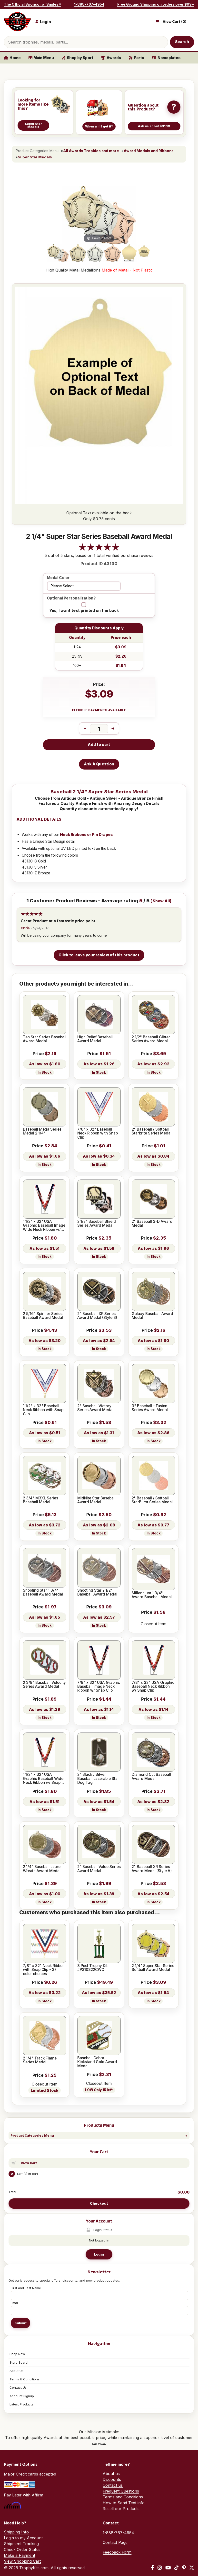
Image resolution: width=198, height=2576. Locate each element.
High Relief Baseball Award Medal (95, 1039)
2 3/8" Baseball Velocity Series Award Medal (44, 1685)
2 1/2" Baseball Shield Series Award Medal (96, 1224)
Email (15, 2303)
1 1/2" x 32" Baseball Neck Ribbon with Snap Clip (43, 1410)
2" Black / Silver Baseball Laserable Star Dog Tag (98, 1779)
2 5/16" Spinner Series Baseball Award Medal (43, 1316)
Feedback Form (117, 2552)
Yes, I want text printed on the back (84, 610)
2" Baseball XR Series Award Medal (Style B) (97, 1316)
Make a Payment (19, 2555)
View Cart (29, 2163)
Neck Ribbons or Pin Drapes (86, 834)
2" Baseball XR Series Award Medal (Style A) (152, 1869)
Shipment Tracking (21, 2543)
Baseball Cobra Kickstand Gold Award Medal (97, 2062)
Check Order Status (22, 2549)
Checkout (99, 2203)
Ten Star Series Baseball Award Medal (44, 1039)
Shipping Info (16, 2532)
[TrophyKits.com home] (17, 21)
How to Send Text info (124, 2502)
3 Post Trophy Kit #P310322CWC (92, 1968)
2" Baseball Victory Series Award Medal (95, 1408)
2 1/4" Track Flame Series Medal (40, 2060)
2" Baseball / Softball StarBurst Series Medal (152, 1500)
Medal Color (58, 578)
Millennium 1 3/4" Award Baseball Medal (152, 1595)
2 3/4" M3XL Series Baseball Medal (40, 1500)
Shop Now (17, 2354)
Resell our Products (121, 2508)
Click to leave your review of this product (99, 955)
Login (99, 2254)
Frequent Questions (121, 2491)
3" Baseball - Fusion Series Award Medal (150, 1408)
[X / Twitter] (191, 2567)
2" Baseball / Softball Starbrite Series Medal (151, 1131)
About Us (16, 2371)
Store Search (20, 2362)
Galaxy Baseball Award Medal (152, 1316)
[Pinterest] (184, 2567)
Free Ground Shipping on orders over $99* (155, 4)
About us (111, 2473)
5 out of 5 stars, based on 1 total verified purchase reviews (99, 555)
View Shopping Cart (22, 2561)
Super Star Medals (35, 157)
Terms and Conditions (123, 2496)
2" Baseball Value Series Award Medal (99, 1869)
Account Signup (22, 2396)
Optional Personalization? (71, 598)
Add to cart (99, 744)
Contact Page (115, 2542)
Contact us (113, 2485)
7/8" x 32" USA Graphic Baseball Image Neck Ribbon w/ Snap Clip (98, 1687)
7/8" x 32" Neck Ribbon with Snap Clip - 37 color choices (44, 1970)
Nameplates (166, 57)
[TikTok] (176, 2567)
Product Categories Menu (32, 2135)
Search (182, 41)
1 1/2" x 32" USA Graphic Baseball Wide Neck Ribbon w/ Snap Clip (43, 1779)
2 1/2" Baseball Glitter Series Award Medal (151, 1039)
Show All (161, 901)
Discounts (112, 2479)
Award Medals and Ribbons (149, 151)
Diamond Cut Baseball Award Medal (151, 1777)
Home (12, 57)
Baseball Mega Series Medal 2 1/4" (42, 1131)
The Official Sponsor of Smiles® (32, 4)
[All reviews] (99, 549)
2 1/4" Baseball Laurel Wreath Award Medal (42, 1869)
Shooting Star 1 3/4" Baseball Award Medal (43, 1592)
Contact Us (18, 2387)
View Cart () (175, 21)
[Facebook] (152, 2567)
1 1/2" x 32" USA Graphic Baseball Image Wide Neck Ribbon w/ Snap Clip (44, 1226)
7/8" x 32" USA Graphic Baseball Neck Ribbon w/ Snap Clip (153, 1687)
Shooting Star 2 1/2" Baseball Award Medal (97, 1592)
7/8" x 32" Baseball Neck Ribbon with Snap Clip (97, 1133)
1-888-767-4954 (89, 4)
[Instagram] (160, 2567)
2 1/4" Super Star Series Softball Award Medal (153, 1968)
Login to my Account (23, 2537)
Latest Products (21, 2404)
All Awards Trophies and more (91, 151)
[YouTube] (168, 2567)
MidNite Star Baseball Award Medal (96, 1500)
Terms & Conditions (25, 2379)
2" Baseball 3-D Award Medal (152, 1224)
